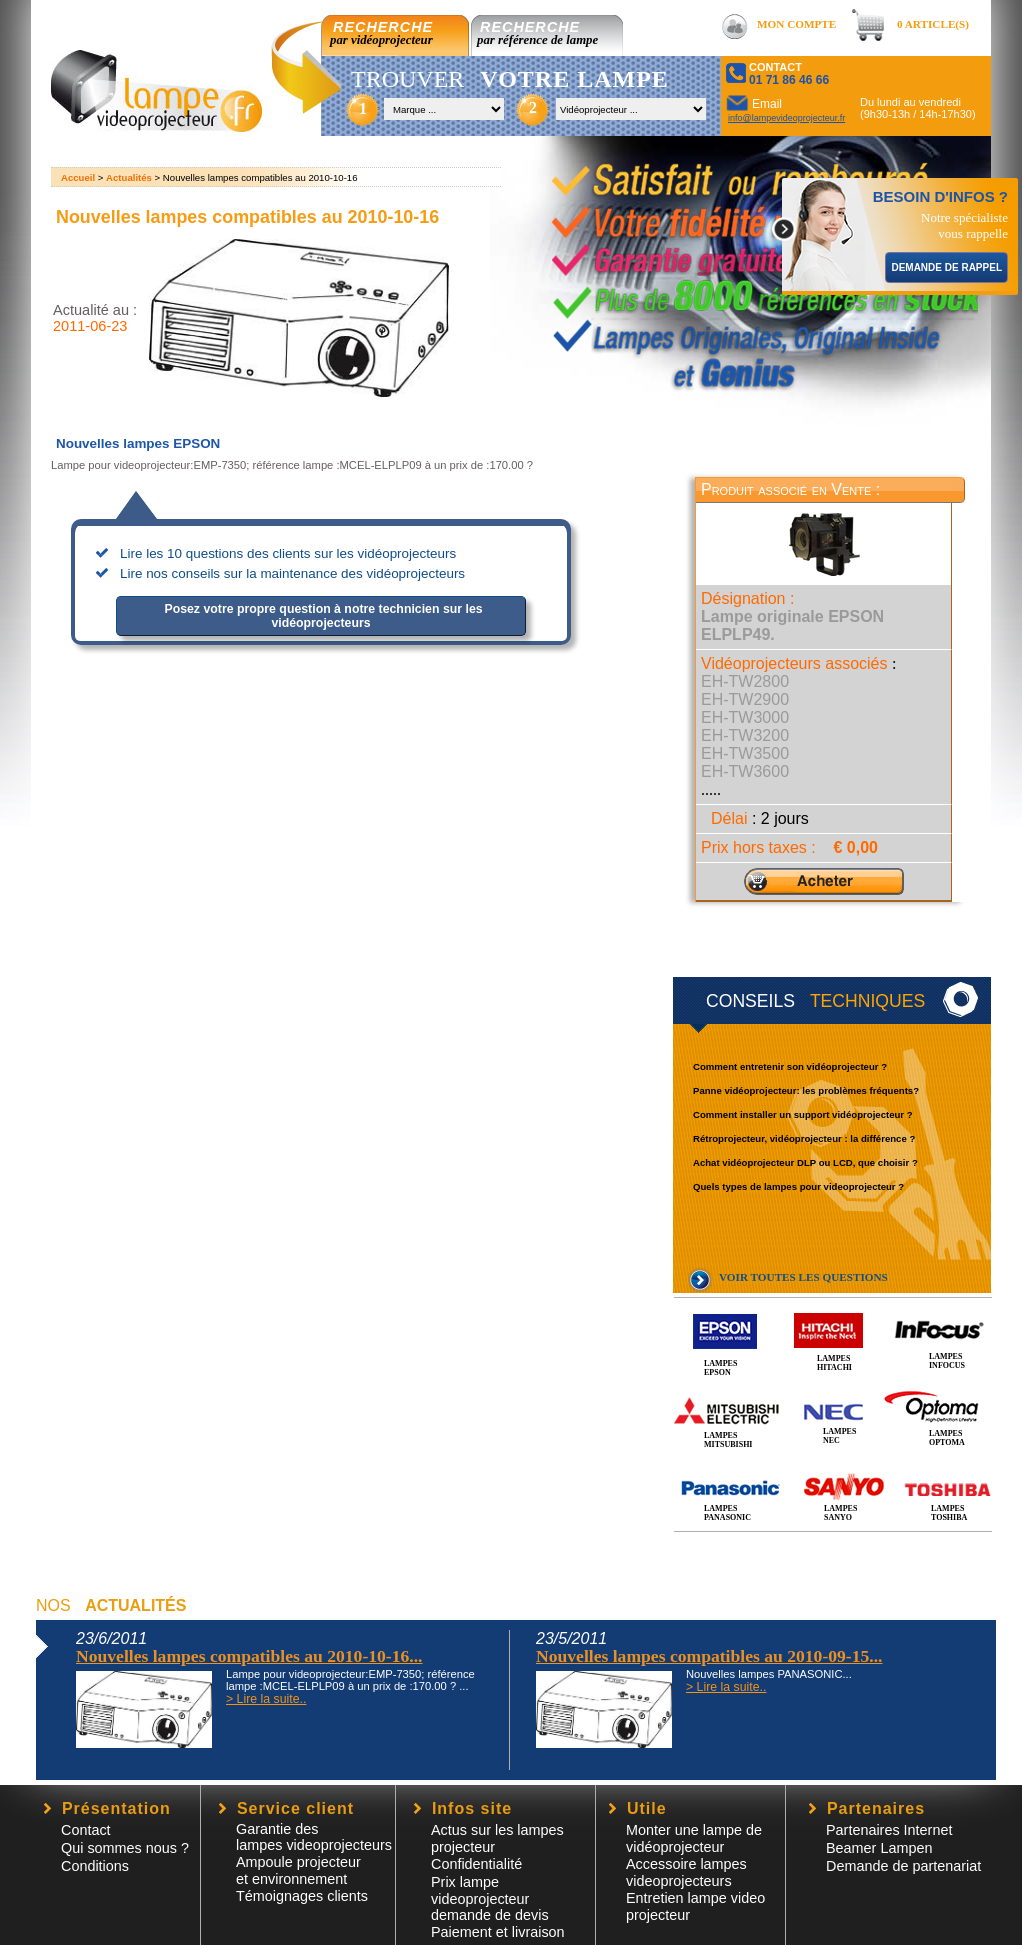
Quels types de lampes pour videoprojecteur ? (798, 1186)
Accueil (78, 177)
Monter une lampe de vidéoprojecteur (694, 1838)
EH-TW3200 (745, 735)
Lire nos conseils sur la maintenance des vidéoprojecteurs (292, 573)
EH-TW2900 (745, 699)
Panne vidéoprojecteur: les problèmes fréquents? (806, 1090)
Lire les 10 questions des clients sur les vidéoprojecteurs (288, 553)
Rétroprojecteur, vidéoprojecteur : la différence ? (804, 1138)
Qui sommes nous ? (125, 1848)
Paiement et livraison (498, 1932)
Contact (86, 1830)
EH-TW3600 (745, 771)
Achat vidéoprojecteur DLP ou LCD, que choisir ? (805, 1162)
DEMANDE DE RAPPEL (946, 267)
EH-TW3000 (745, 717)
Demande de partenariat (903, 1866)
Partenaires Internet (889, 1830)
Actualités (129, 177)
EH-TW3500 (745, 753)
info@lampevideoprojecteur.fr (786, 118)
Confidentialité (476, 1864)
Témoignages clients (302, 1896)
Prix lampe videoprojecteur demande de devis (490, 1898)
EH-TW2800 (745, 681)
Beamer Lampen (879, 1848)
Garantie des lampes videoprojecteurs (314, 1837)
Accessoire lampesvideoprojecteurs (686, 1872)
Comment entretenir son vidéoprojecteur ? (790, 1066)
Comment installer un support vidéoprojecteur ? (803, 1114)
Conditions (95, 1866)
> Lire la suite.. (266, 1699)
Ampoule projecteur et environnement (298, 1870)
